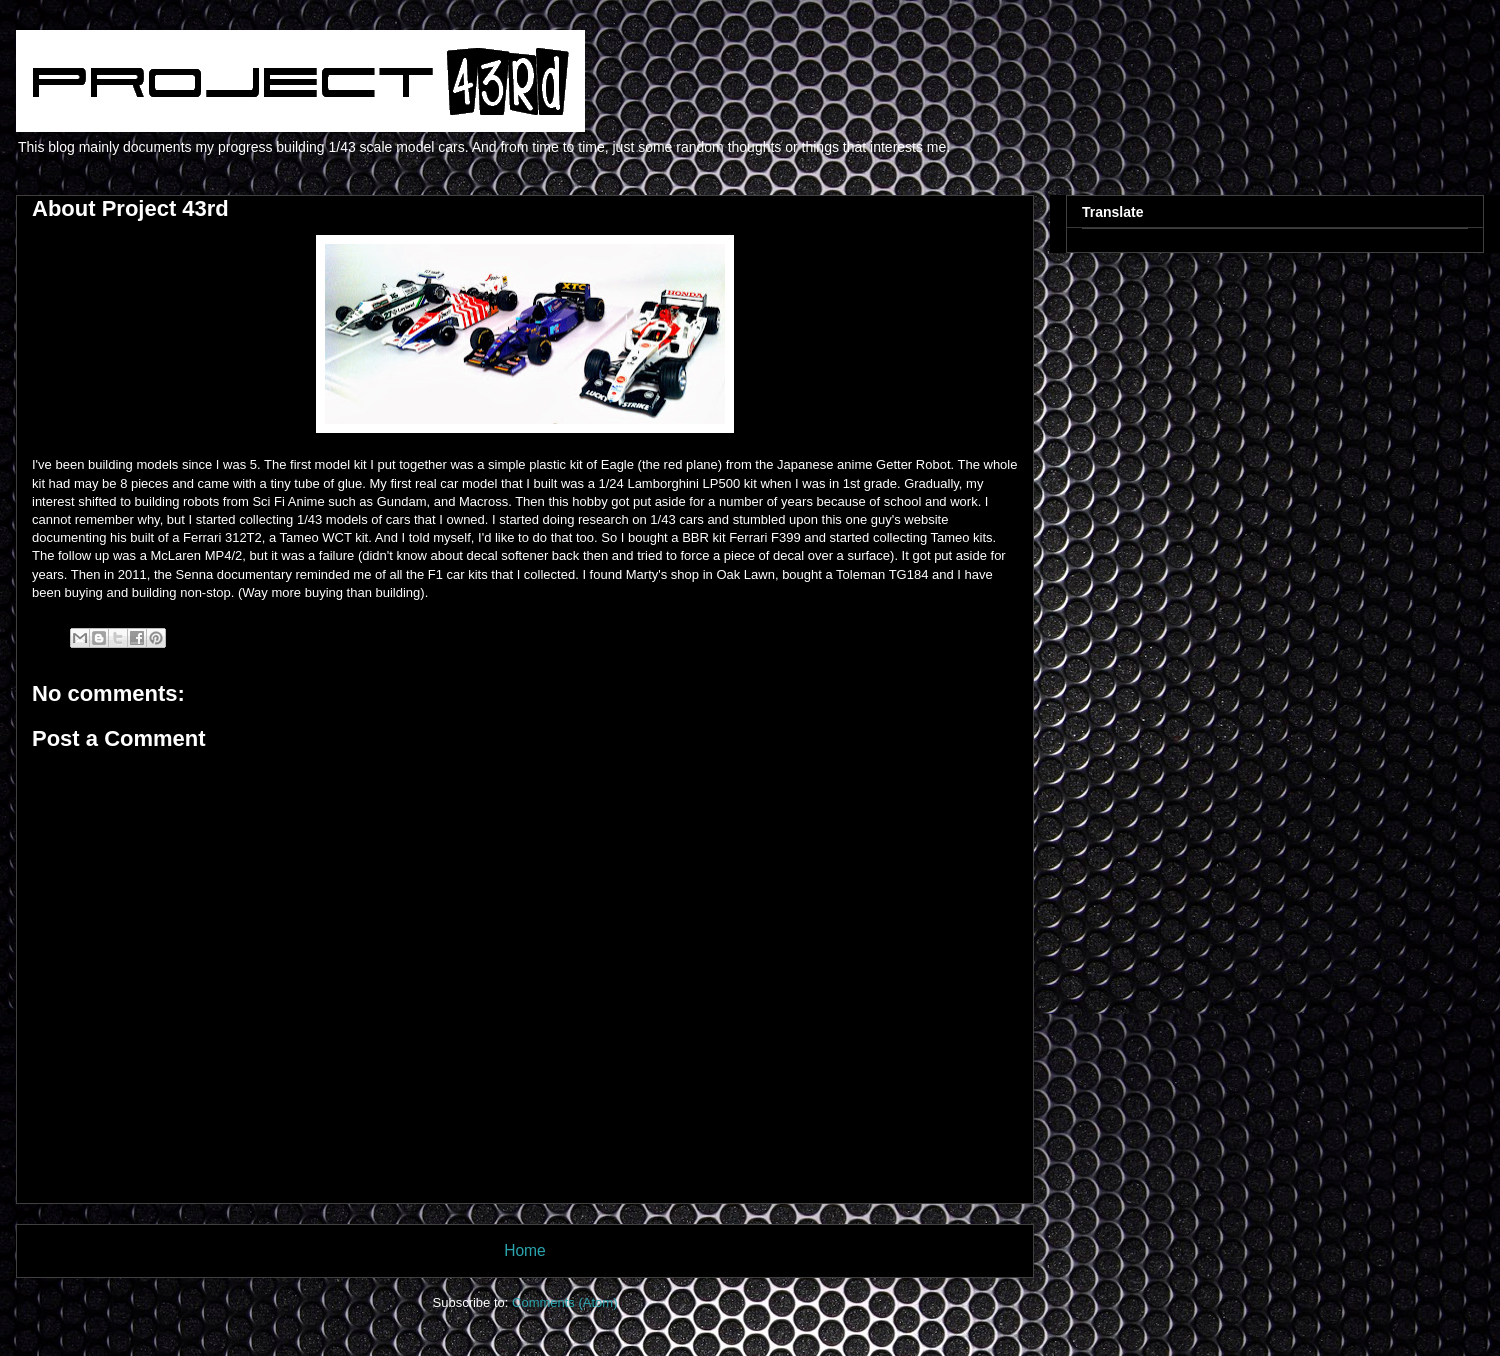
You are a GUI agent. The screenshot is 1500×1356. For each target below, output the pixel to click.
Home (525, 1250)
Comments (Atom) (564, 1302)
